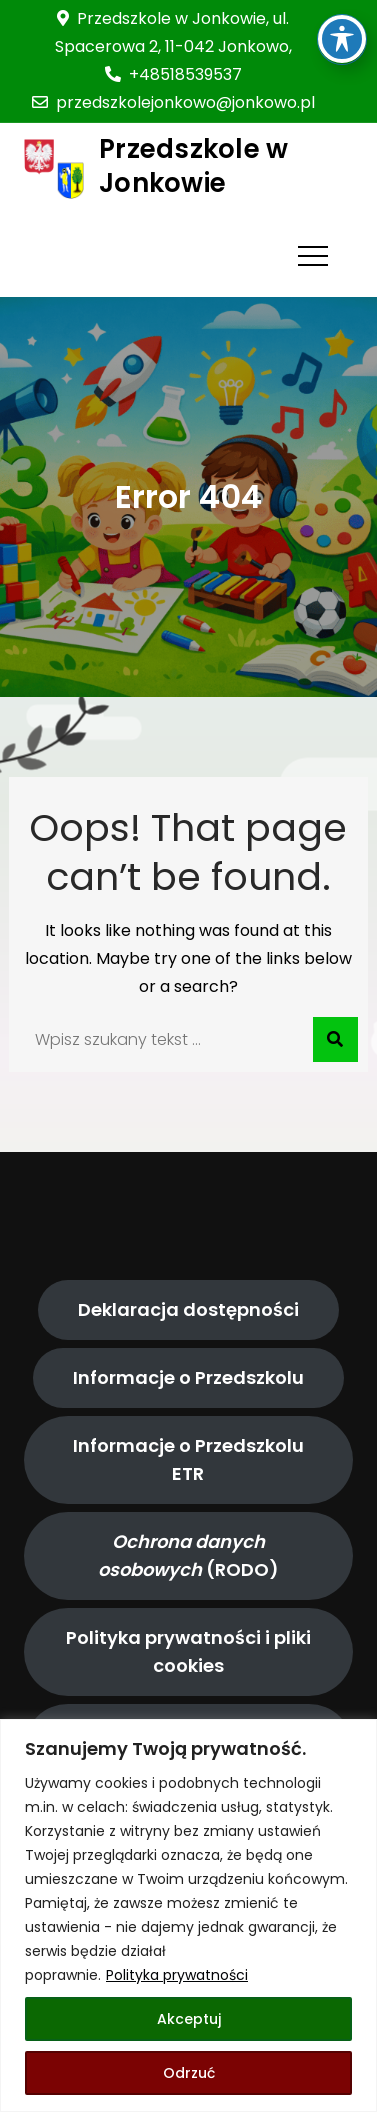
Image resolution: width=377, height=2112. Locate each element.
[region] (188, 1915)
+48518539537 (173, 74)
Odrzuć (189, 2073)
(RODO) (188, 1555)
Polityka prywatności (177, 1975)
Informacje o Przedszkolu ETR (188, 1459)
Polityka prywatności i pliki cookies (188, 1651)
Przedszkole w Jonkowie (193, 166)
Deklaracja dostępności (188, 1309)
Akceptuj (189, 2019)
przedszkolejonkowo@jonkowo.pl (173, 102)
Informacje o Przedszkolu (188, 1377)
